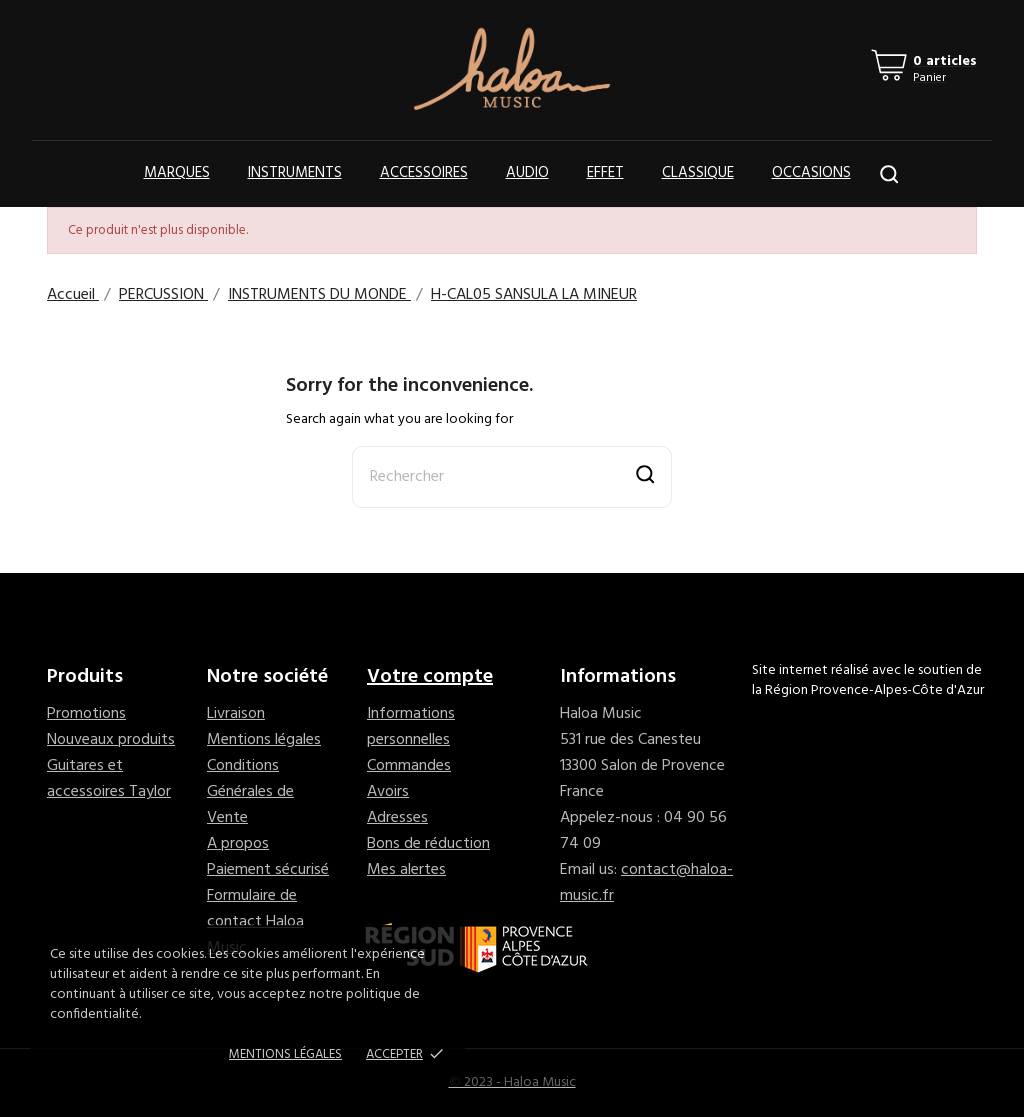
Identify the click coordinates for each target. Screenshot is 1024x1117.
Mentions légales (264, 740)
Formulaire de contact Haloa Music (255, 922)
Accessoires (424, 173)
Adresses (397, 818)
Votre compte (430, 677)
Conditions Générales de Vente (250, 792)
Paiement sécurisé (268, 870)
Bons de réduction (428, 844)
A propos (238, 844)
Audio (527, 173)
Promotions (86, 714)
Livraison (236, 714)
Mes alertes (406, 870)
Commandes (409, 766)
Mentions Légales (285, 1054)
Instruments (295, 173)
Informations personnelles (411, 727)
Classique (698, 173)
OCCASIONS (811, 173)
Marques (177, 173)
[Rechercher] (512, 477)
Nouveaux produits (111, 740)
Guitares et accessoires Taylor (109, 779)
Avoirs (388, 792)
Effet (605, 173)
